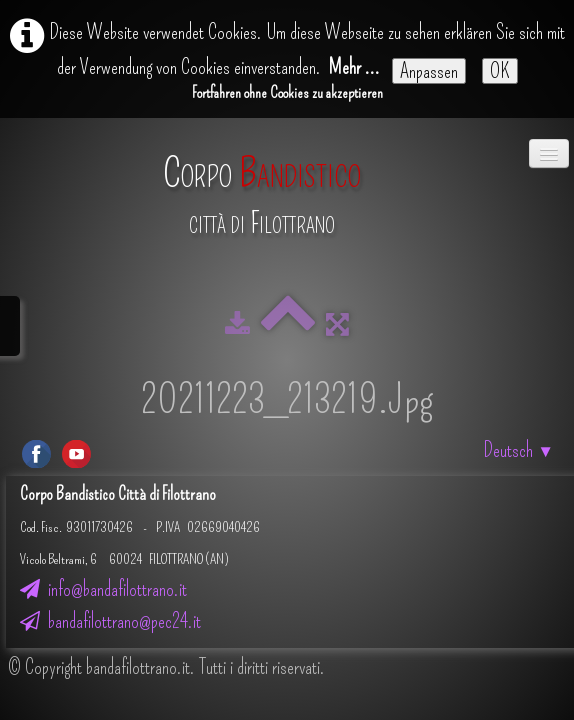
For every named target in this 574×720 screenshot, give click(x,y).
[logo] (262, 186)
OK (500, 71)
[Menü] (549, 153)
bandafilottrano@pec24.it (110, 621)
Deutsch (519, 450)
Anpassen (429, 71)
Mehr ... (354, 67)
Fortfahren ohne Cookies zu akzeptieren (287, 92)
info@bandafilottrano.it (103, 589)
